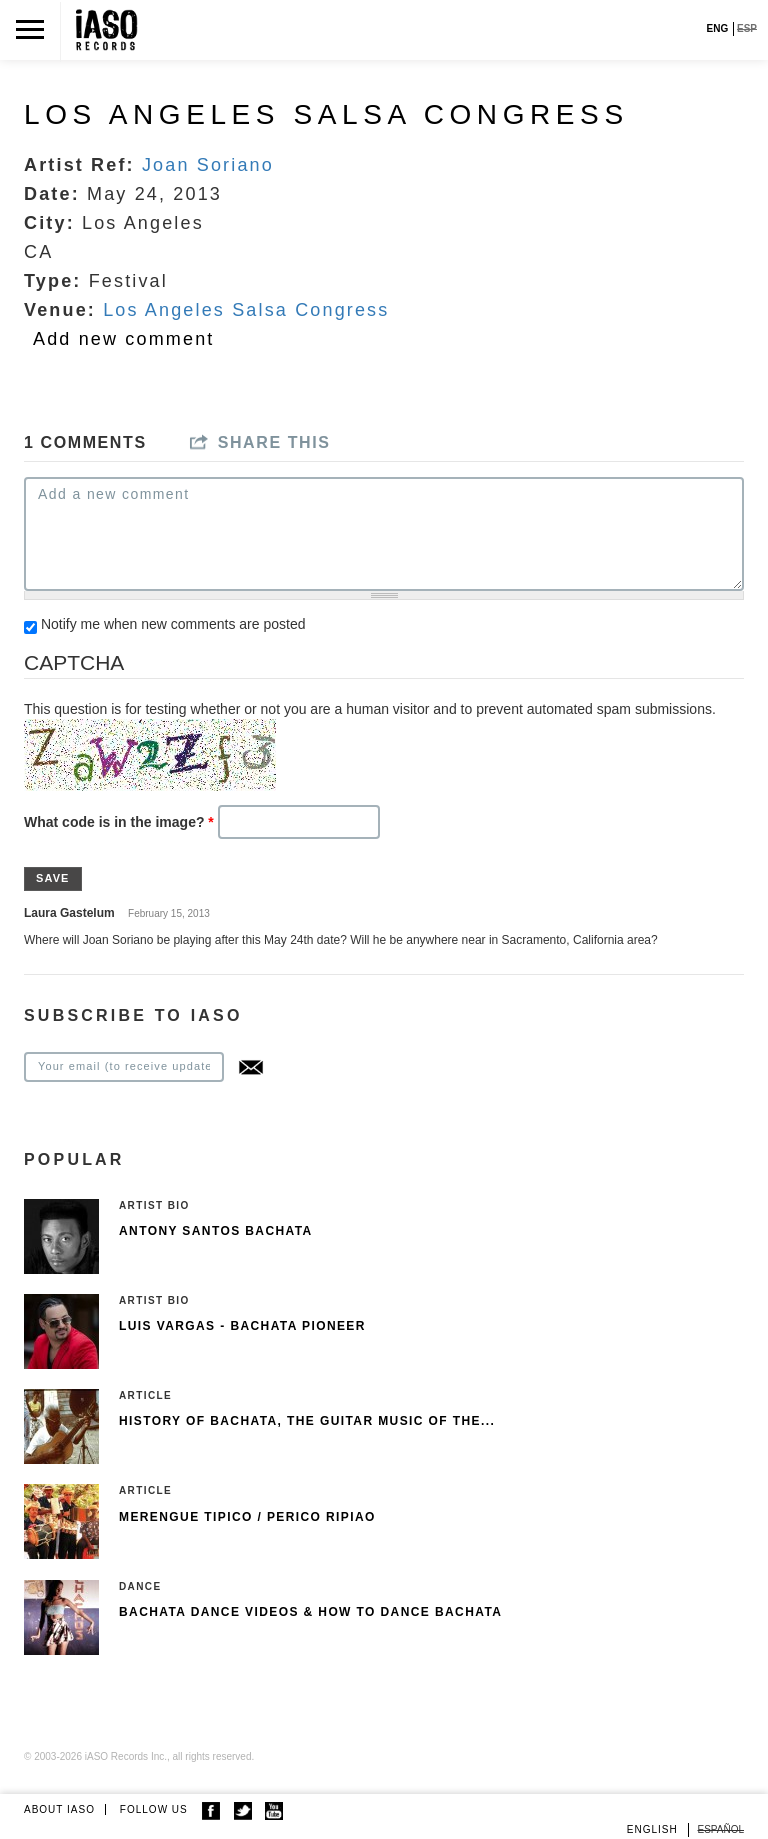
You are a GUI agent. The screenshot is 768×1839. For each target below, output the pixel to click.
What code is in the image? (119, 822)
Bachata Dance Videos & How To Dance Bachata (310, 1612)
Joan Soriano (208, 165)
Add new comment (123, 339)
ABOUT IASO (59, 1809)
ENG (718, 28)
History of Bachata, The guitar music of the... (307, 1421)
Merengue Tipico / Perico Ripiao (247, 1517)
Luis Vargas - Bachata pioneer (242, 1326)
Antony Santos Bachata (216, 1231)
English (652, 1829)
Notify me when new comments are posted (173, 624)
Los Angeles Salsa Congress (246, 310)
